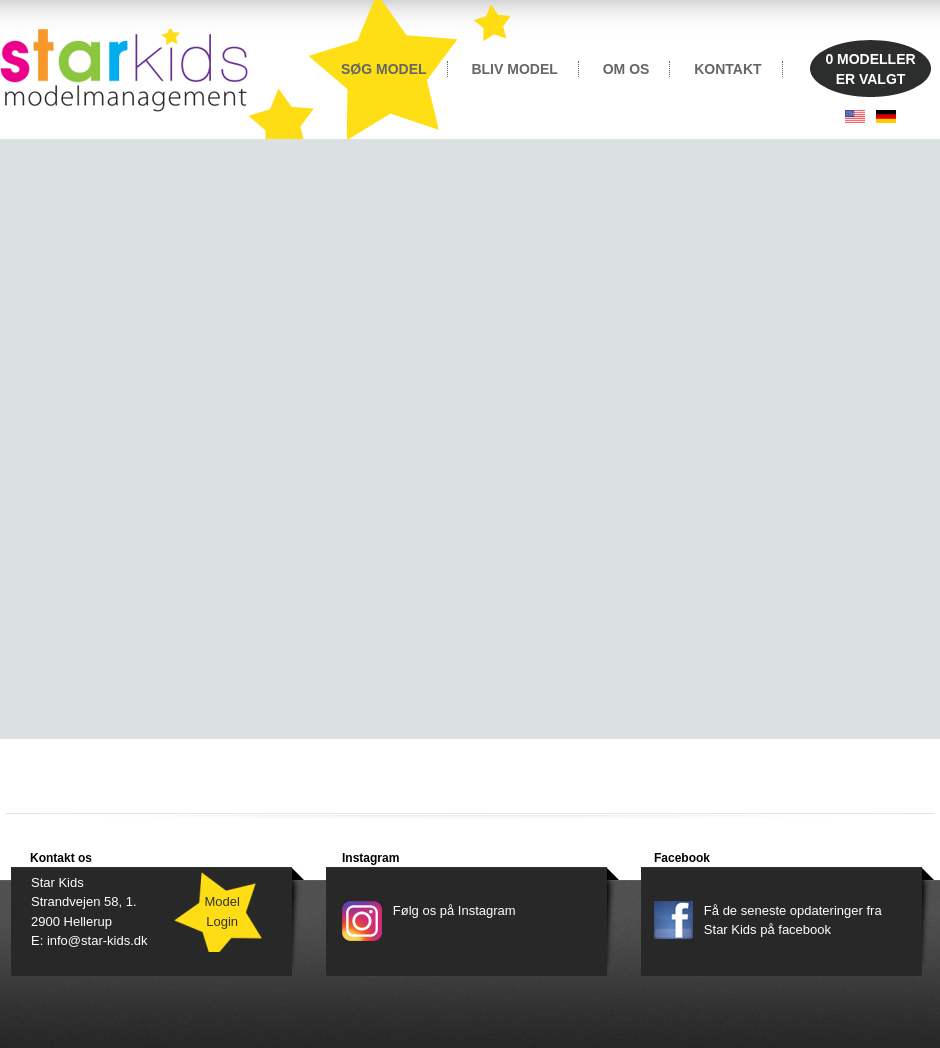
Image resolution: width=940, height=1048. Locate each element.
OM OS (626, 69)
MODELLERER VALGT (870, 69)
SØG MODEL (384, 69)
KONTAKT (727, 69)
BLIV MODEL (514, 69)
